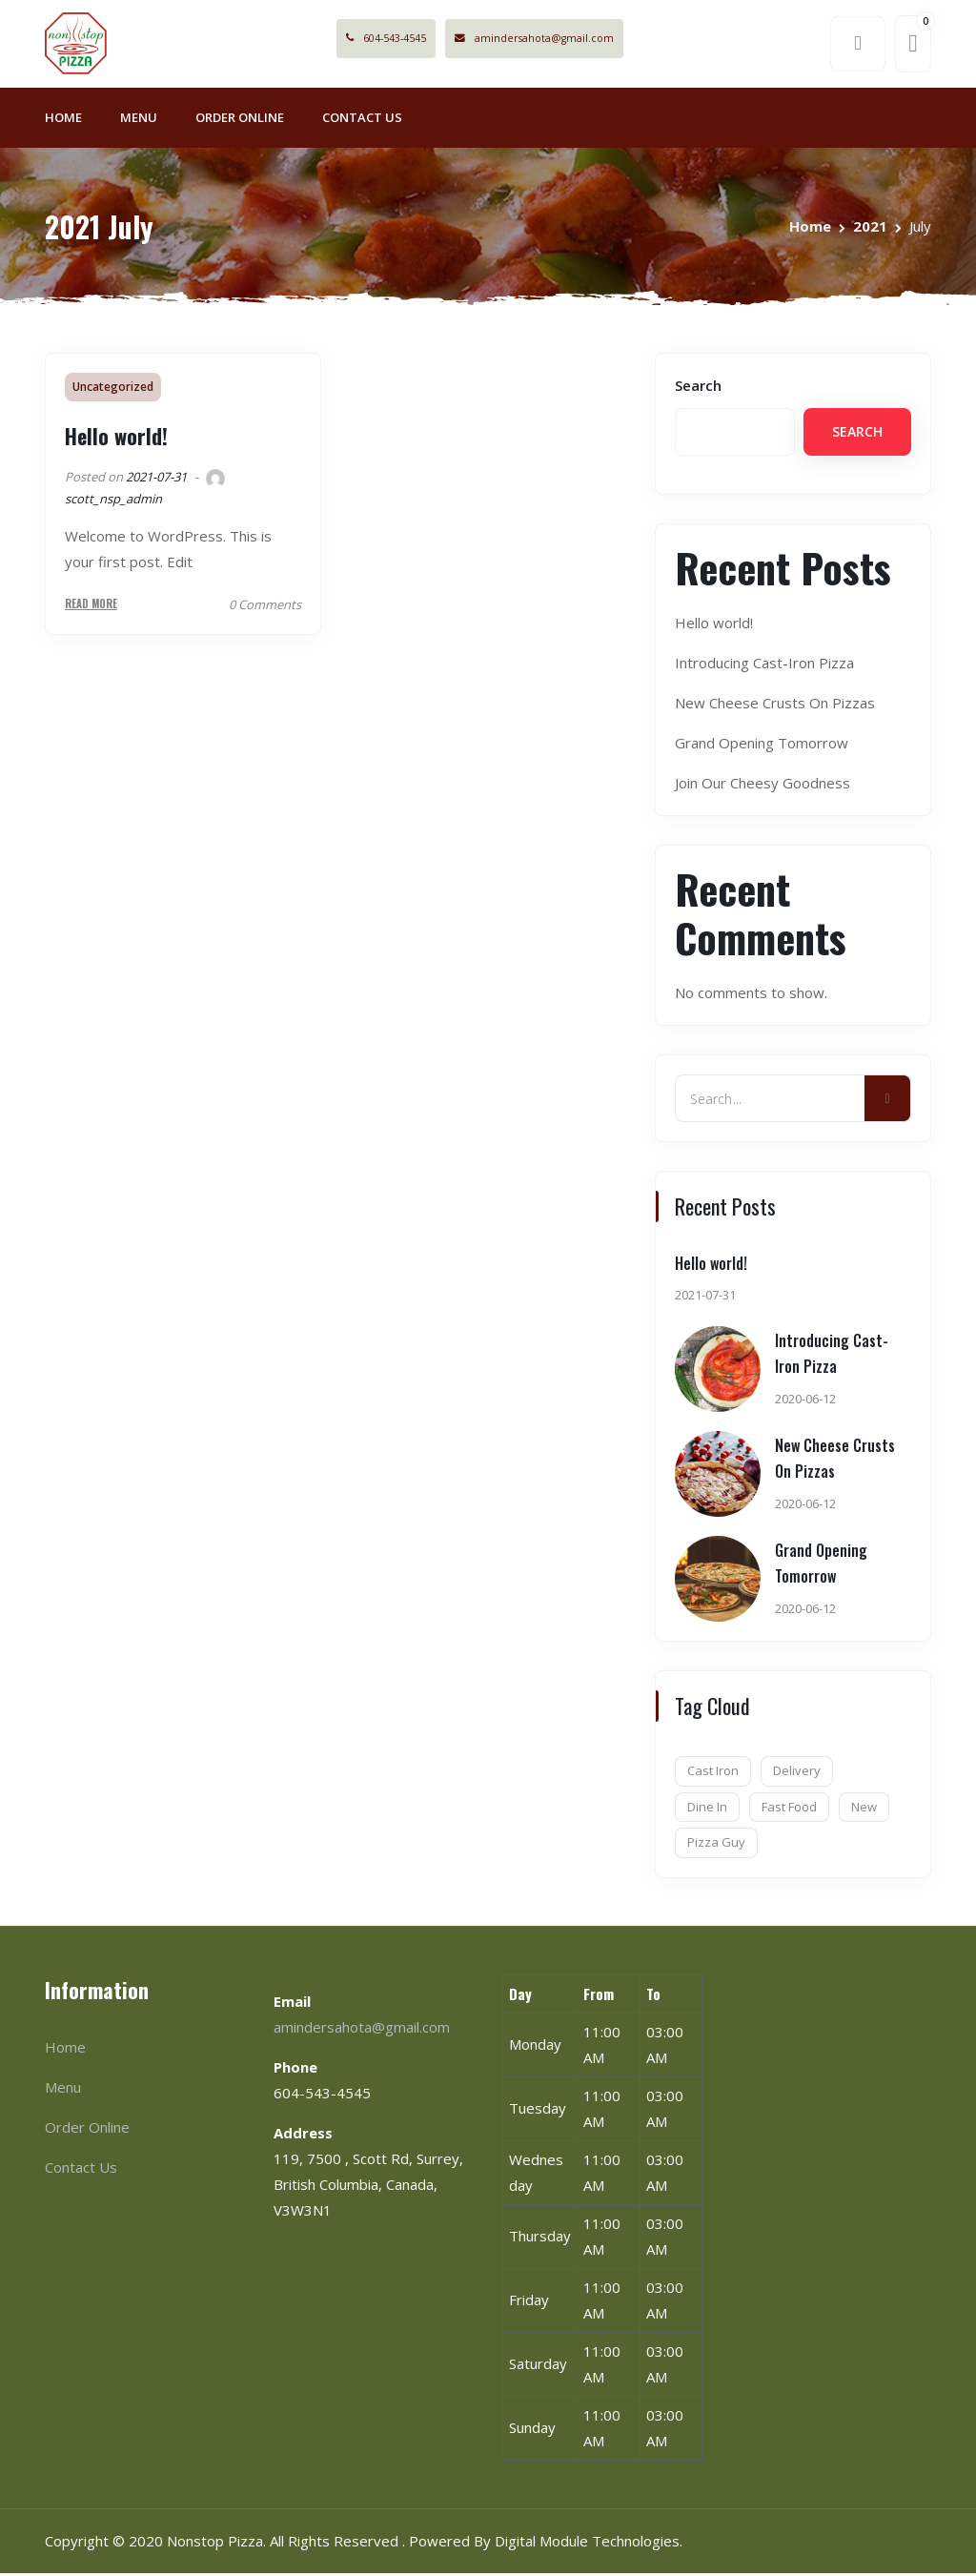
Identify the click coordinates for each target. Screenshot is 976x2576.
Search (698, 388)
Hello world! (116, 439)
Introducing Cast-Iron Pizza (764, 666)
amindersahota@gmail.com (569, 40)
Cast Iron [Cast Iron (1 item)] (713, 1774)
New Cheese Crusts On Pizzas (775, 706)
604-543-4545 (409, 40)
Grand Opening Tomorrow (761, 746)
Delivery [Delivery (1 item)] (797, 1774)
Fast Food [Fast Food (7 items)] (789, 1809)
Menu (138, 120)
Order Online (239, 120)
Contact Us (362, 120)
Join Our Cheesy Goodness (762, 786)
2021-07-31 (156, 480)
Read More (91, 607)
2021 (870, 228)
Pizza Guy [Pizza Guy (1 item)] (716, 1845)
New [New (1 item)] (864, 1809)
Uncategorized (112, 389)
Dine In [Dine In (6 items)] (707, 1809)
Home (63, 120)
